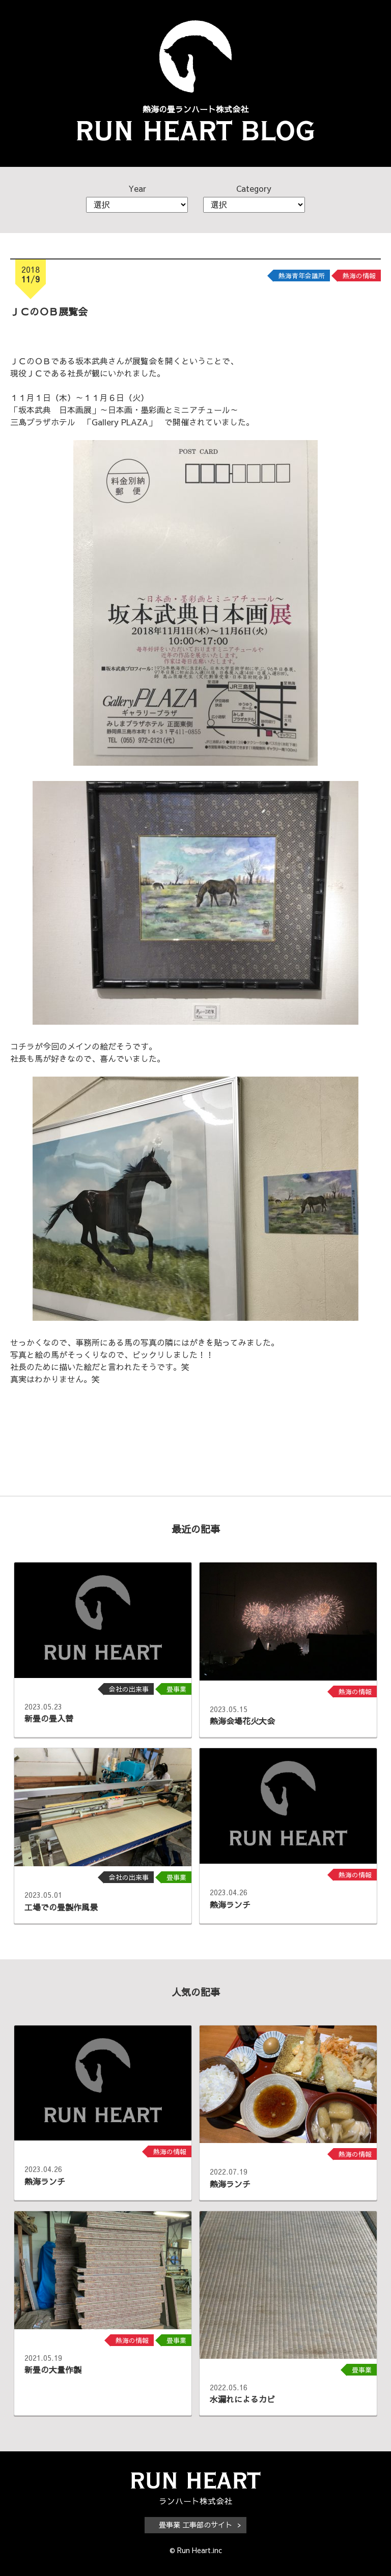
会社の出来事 (129, 1689)
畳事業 (176, 1689)
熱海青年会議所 (301, 275)
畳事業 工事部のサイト (195, 2525)
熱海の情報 (359, 275)
